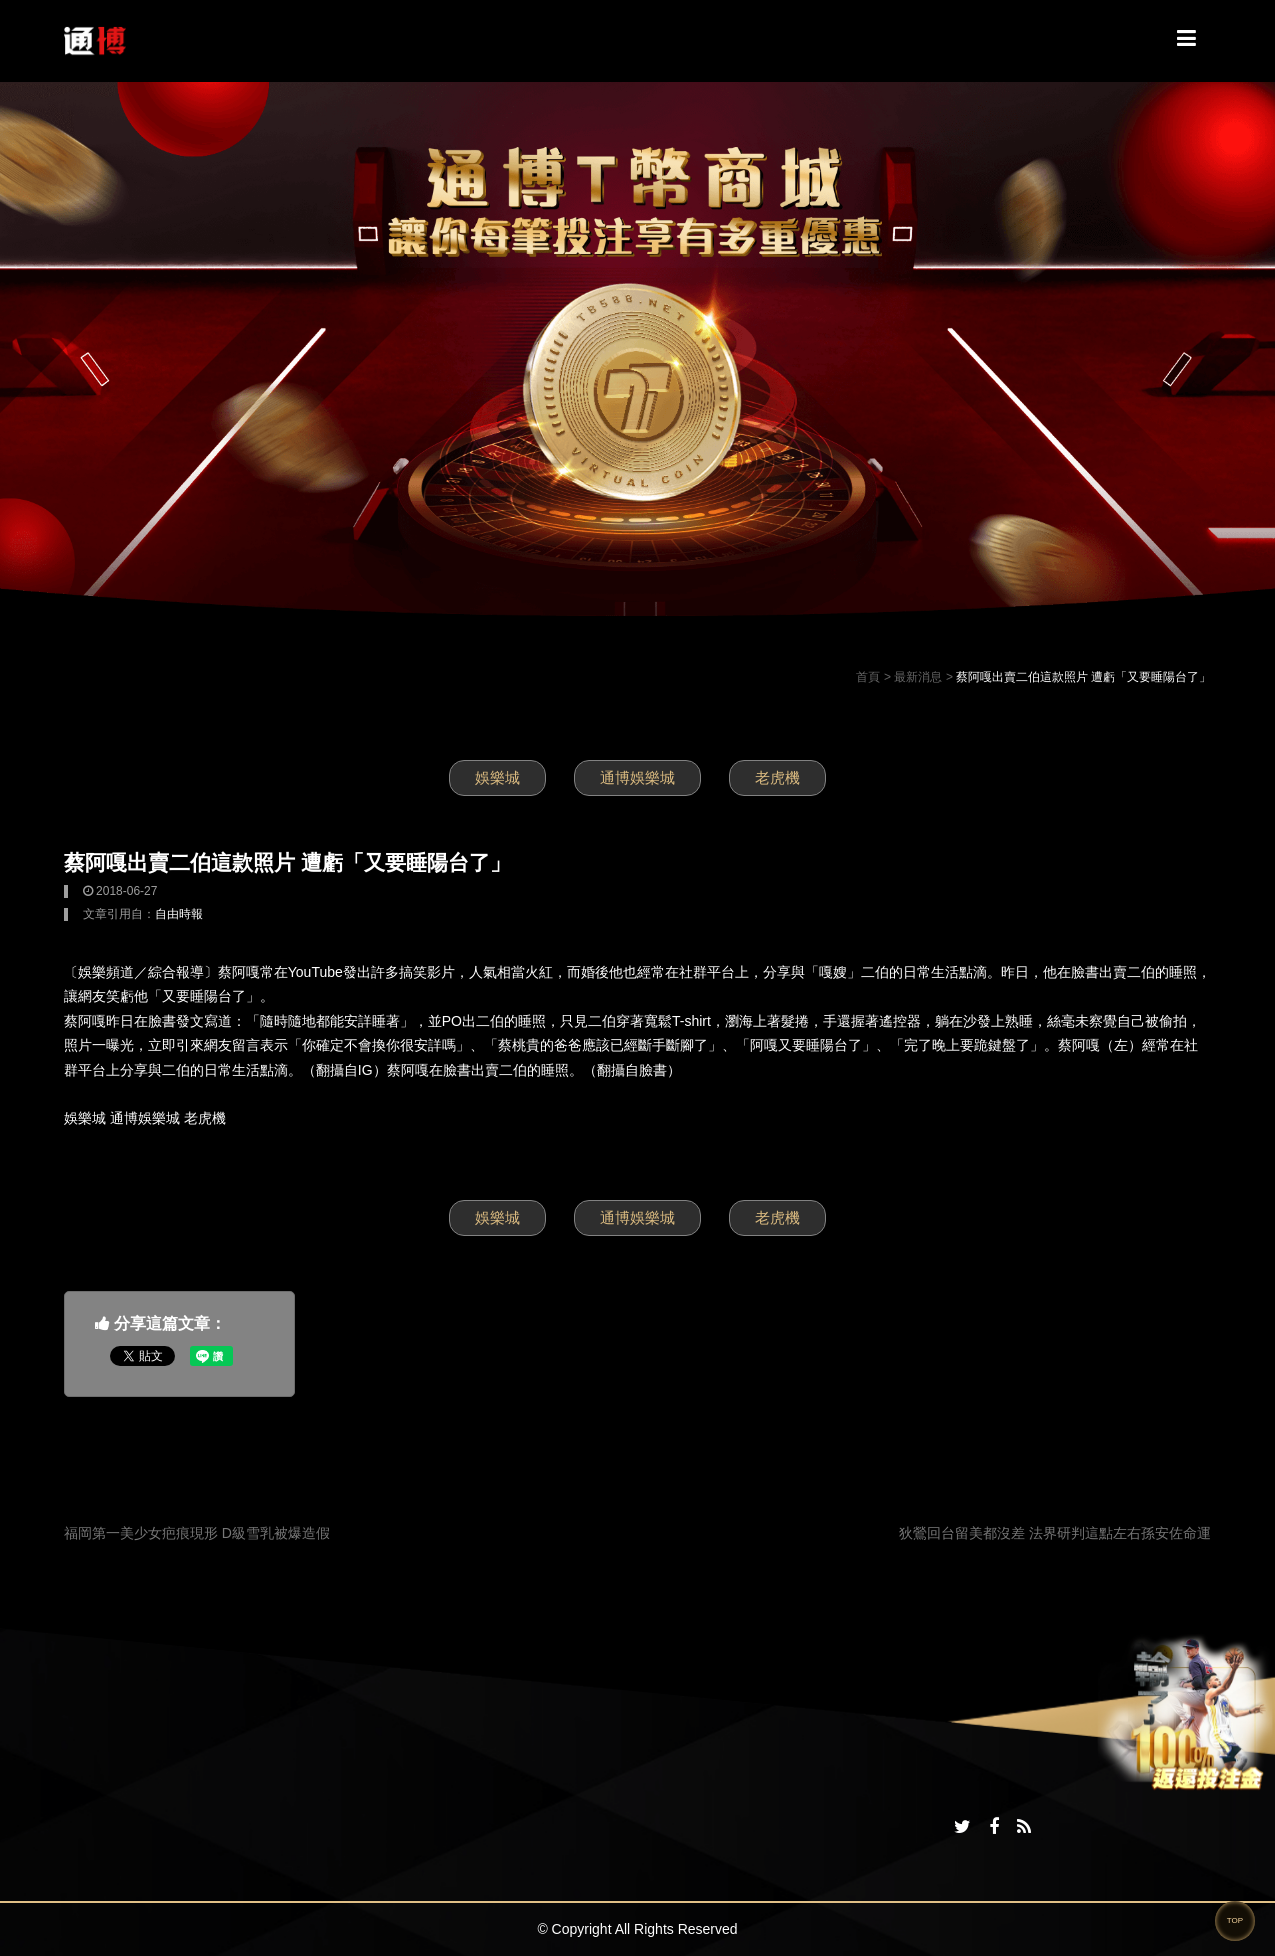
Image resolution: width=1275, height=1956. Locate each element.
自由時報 (179, 914)
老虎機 (777, 777)
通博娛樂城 (637, 777)
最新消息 (918, 677)
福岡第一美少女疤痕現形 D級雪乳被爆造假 (197, 1533)
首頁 (868, 677)
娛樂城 (497, 777)
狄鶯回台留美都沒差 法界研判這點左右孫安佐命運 (1055, 1533)
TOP (1235, 1920)
